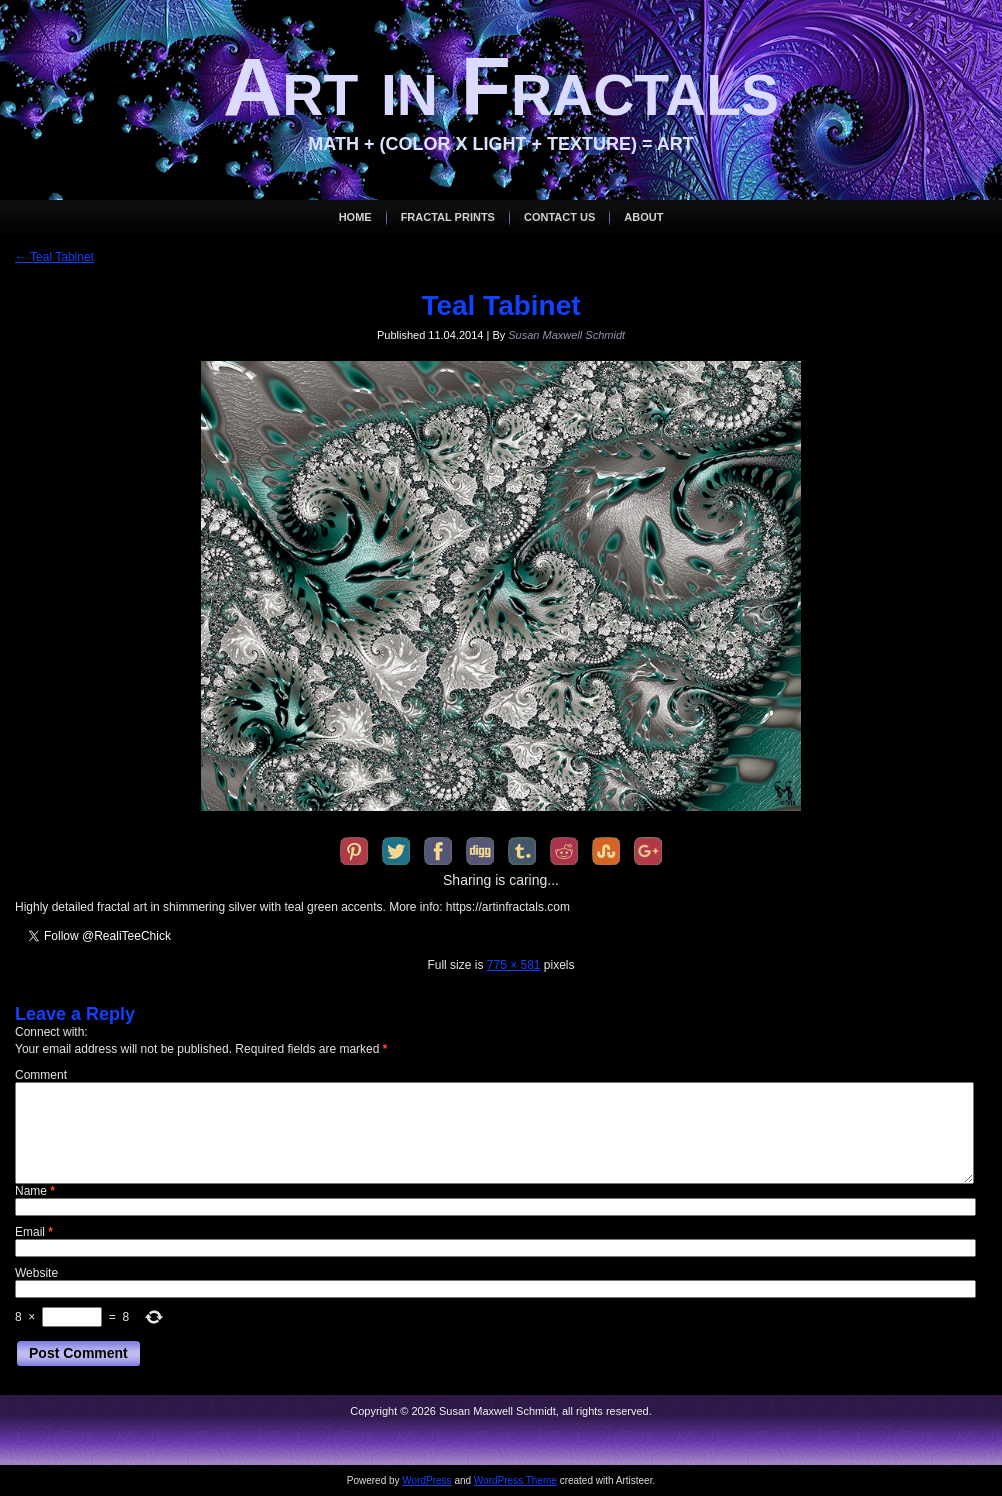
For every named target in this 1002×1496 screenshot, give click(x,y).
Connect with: (51, 1032)
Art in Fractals (501, 86)
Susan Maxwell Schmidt (566, 335)
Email (34, 1232)
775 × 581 (514, 965)
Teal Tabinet (54, 257)
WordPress (426, 1480)
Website (36, 1273)
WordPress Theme (515, 1480)
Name (35, 1191)
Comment (41, 1075)
